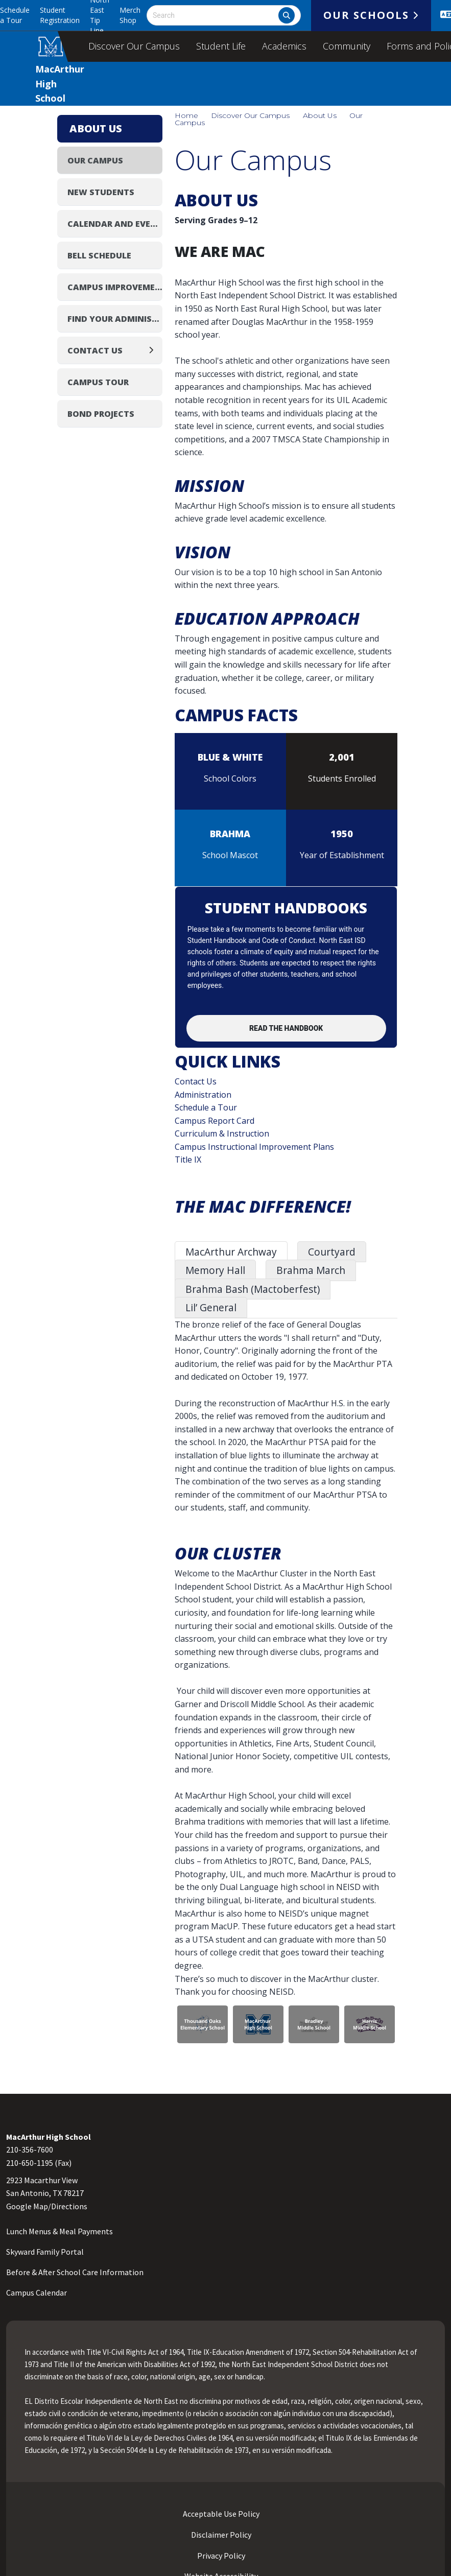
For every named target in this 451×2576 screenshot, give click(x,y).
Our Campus (95, 160)
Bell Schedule (99, 255)
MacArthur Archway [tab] (231, 1252)
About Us (320, 115)
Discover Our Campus (134, 46)
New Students (100, 192)
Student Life (221, 46)
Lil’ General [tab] (210, 1307)
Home (186, 115)
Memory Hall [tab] (215, 1270)
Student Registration (60, 15)
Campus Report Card (214, 1120)
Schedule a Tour (15, 15)
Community (346, 46)
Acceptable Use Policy (220, 2514)
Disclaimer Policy (220, 2535)
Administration (203, 1094)
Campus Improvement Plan (114, 287)
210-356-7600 (29, 2149)
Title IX (188, 1159)
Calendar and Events (114, 223)
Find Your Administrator (114, 318)
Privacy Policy (220, 2555)
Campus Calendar (36, 2292)
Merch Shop (130, 15)
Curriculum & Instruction (222, 1133)
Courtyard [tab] (331, 1252)
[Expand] (154, 350)
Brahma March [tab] (310, 1270)
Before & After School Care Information (75, 2272)
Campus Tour (98, 382)
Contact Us (196, 1081)
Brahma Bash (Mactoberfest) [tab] (252, 1289)
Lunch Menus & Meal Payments (59, 2231)
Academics (284, 46)
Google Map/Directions (46, 2206)
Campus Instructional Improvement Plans (254, 1146)
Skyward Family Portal (45, 2252)
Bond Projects (100, 413)
